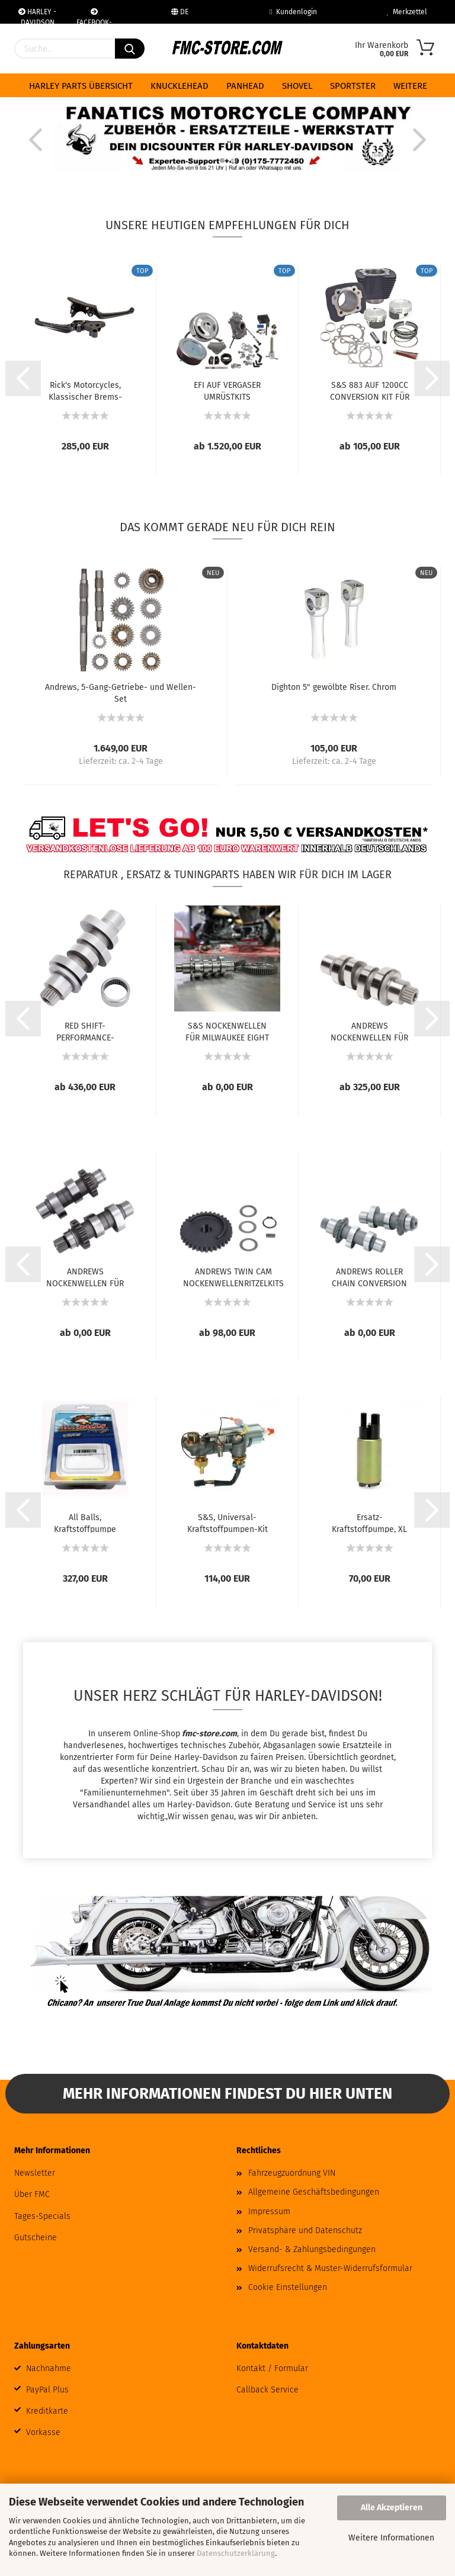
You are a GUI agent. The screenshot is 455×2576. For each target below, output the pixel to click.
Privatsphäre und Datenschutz (305, 2230)
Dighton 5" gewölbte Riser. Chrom (333, 687)
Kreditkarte (47, 2411)
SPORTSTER (353, 86)
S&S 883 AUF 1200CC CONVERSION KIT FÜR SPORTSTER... (369, 390)
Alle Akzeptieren (391, 2508)
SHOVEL (297, 86)
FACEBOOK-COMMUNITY (94, 16)
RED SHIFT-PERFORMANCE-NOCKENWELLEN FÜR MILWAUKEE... (85, 1031)
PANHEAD (245, 86)
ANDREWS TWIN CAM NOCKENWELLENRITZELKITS (233, 1277)
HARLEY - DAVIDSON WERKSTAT (37, 16)
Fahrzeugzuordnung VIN (291, 2173)
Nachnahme (48, 2368)
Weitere (410, 86)
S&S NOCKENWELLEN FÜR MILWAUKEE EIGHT (227, 1031)
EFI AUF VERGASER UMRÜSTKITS (227, 390)
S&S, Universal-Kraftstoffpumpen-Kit (227, 1522)
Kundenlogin (293, 12)
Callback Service (267, 2390)
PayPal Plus (47, 2390)
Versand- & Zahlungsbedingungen (312, 2249)
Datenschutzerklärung (236, 2553)
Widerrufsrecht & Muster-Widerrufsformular (330, 2268)
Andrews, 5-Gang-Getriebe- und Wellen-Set (120, 692)
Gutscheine (35, 2238)
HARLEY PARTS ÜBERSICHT (81, 86)
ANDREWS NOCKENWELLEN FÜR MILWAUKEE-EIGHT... (369, 1031)
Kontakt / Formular (272, 2368)
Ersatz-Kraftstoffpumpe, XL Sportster (369, 1522)
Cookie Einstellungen (287, 2287)
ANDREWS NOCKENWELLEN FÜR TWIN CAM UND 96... (85, 1277)
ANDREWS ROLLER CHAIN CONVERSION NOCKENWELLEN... (369, 1277)
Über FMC (32, 2194)
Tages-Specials (42, 2216)
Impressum (269, 2211)
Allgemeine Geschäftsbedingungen (313, 2192)
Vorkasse (43, 2432)
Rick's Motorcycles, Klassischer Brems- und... (85, 390)
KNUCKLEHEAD (179, 86)
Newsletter (34, 2173)
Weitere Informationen (391, 2538)
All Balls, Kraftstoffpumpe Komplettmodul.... (85, 1522)
